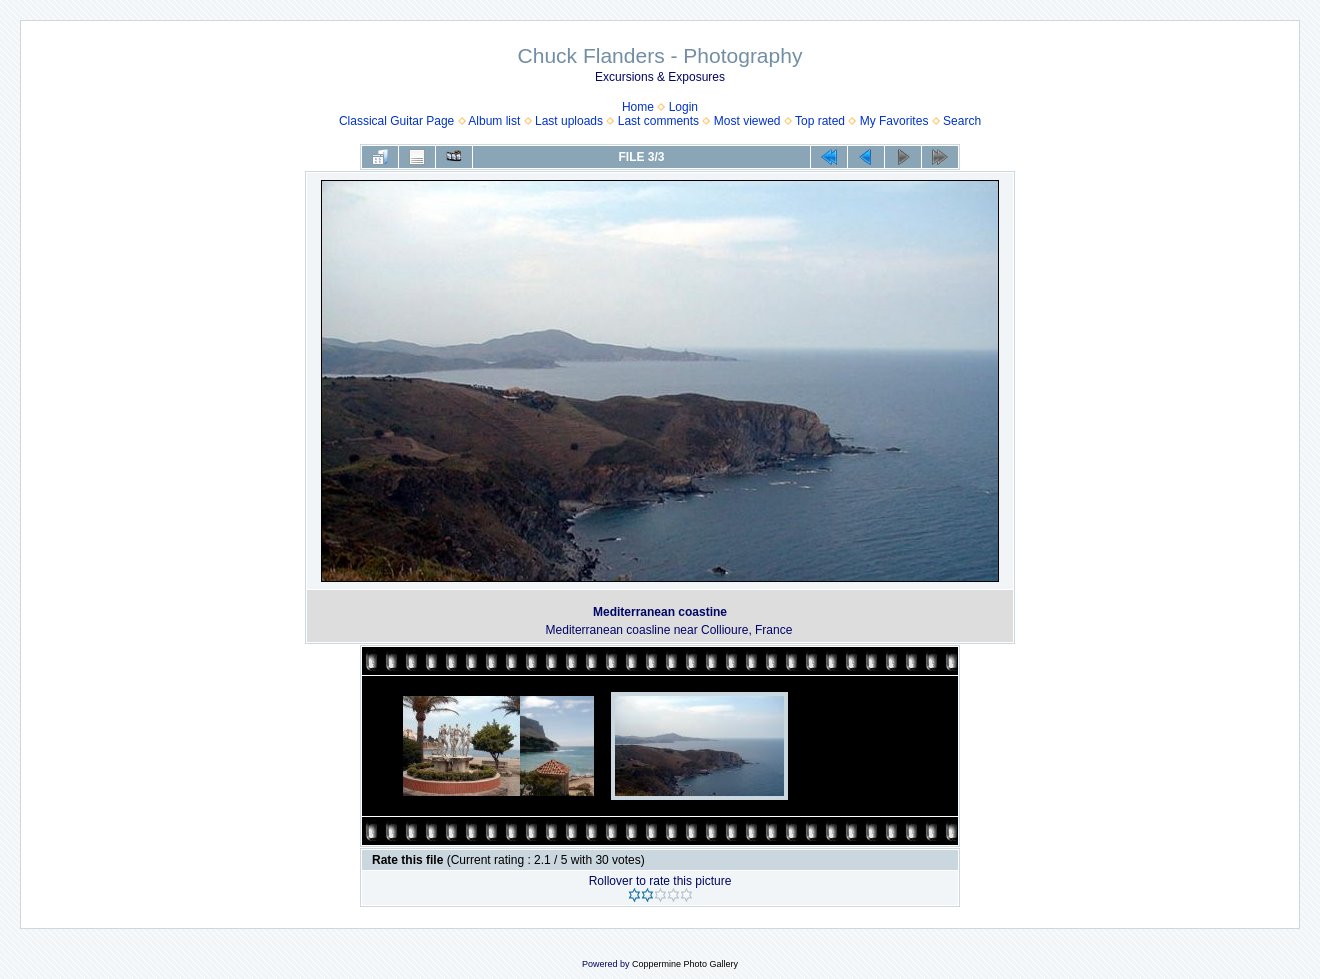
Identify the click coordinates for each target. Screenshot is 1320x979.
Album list (494, 121)
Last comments (658, 121)
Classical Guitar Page (396, 121)
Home (638, 107)
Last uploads (569, 121)
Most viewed (747, 121)
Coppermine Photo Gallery (685, 964)
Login (683, 107)
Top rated (820, 121)
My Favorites (894, 121)
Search (962, 121)
